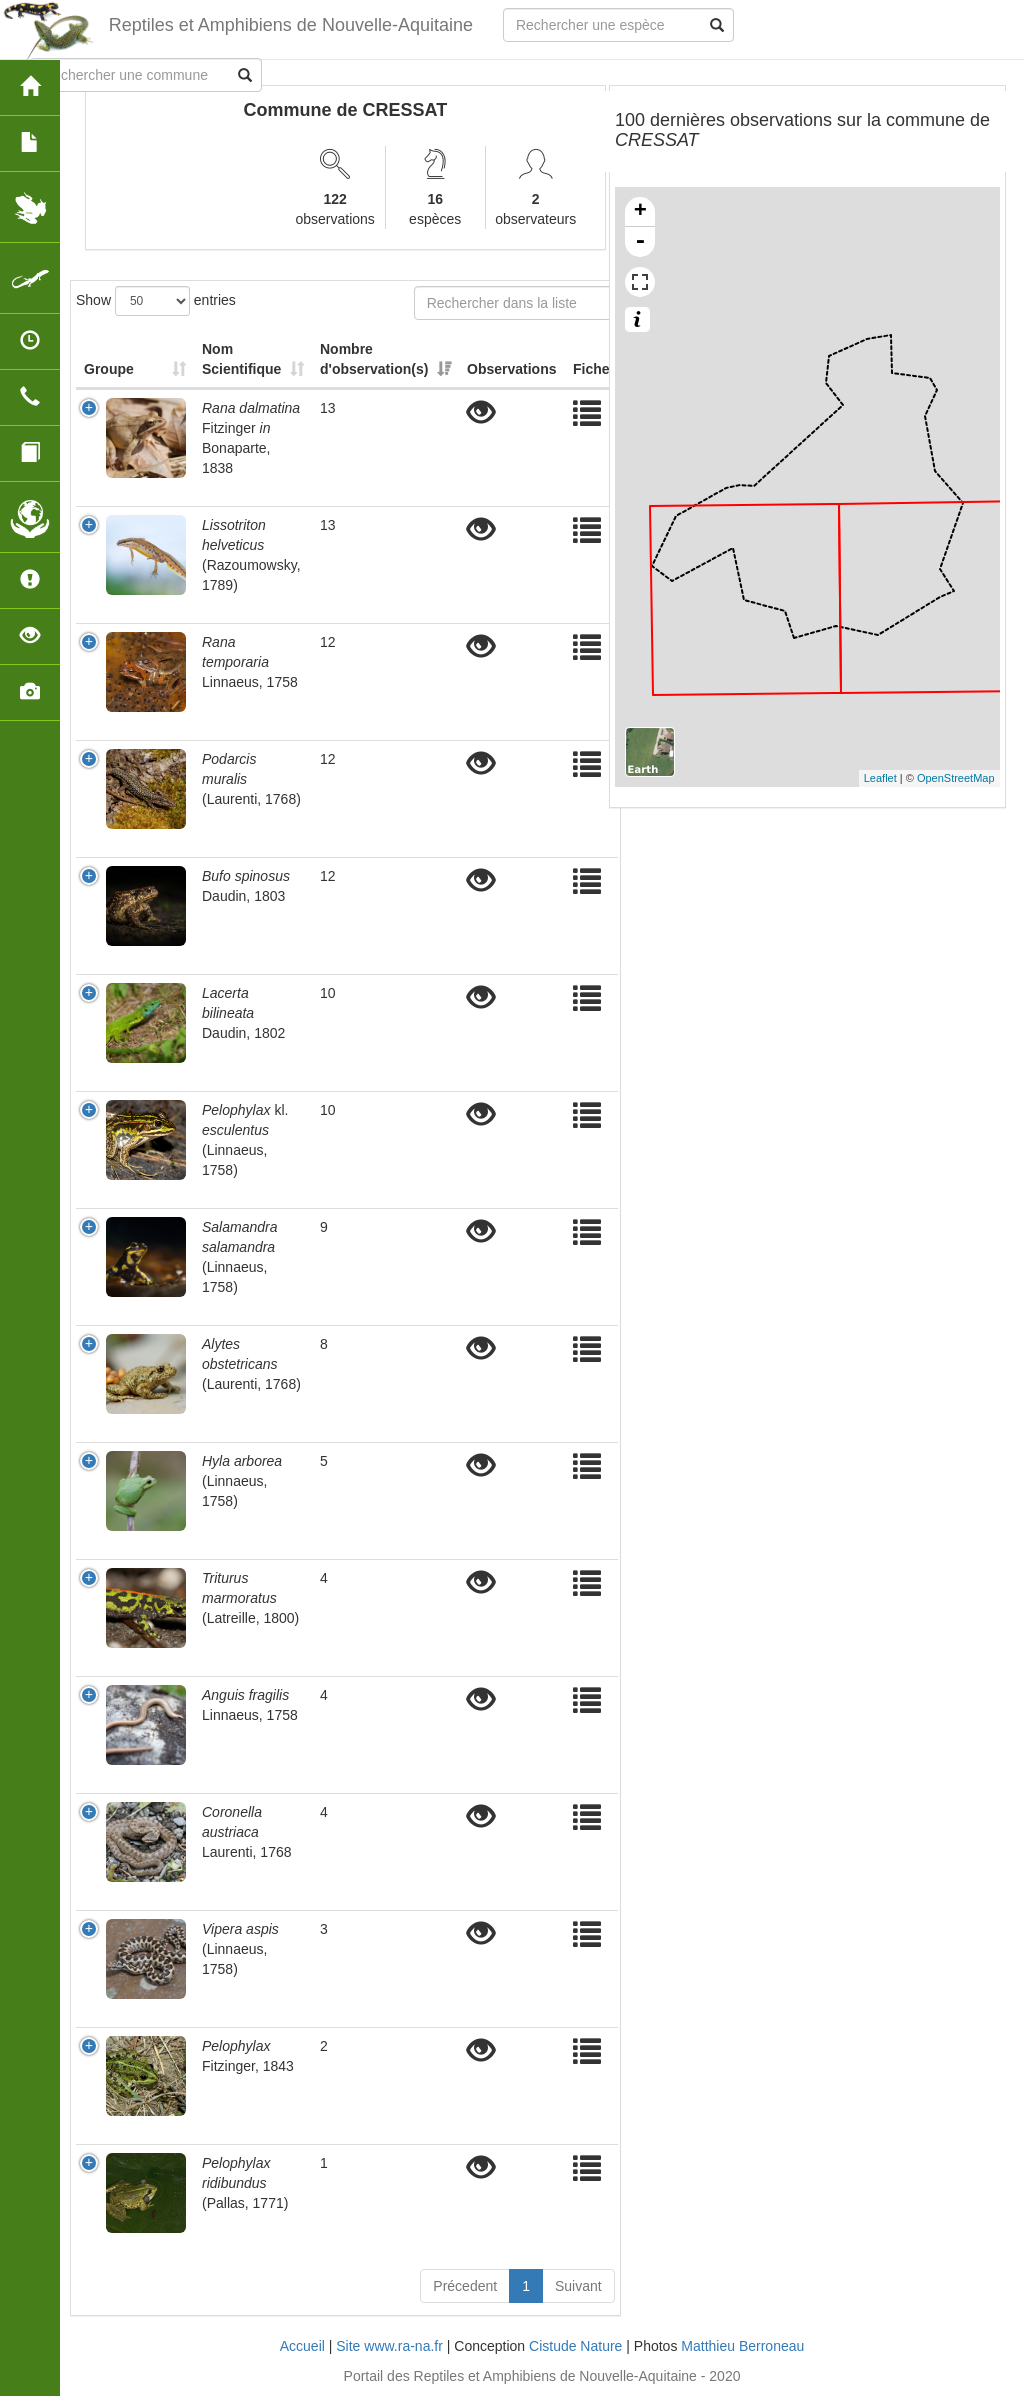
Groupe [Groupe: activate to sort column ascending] (109, 369)
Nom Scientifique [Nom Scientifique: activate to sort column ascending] (241, 359)
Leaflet (880, 778)
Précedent (465, 2286)
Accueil (302, 2346)
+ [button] (640, 212)
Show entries (156, 301)
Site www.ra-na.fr (389, 2346)
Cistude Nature (575, 2346)
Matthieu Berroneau (742, 2346)
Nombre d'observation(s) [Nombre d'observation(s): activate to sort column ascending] (374, 359)
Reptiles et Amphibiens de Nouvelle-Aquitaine (291, 25)
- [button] (640, 242)
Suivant (578, 2286)
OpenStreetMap (956, 778)
